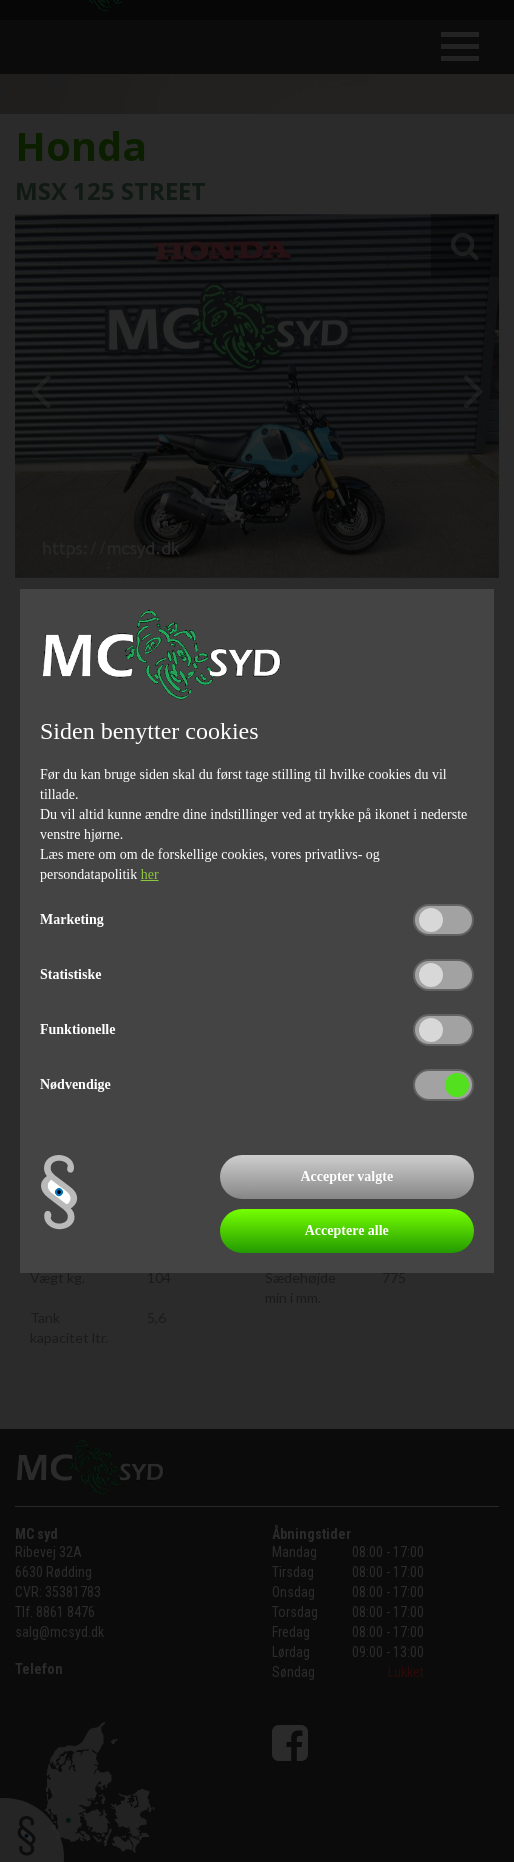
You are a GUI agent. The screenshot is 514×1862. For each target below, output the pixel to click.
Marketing (72, 919)
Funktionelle (77, 1029)
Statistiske (70, 974)
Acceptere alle (347, 1230)
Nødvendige (75, 1084)
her (150, 874)
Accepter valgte (346, 1176)
